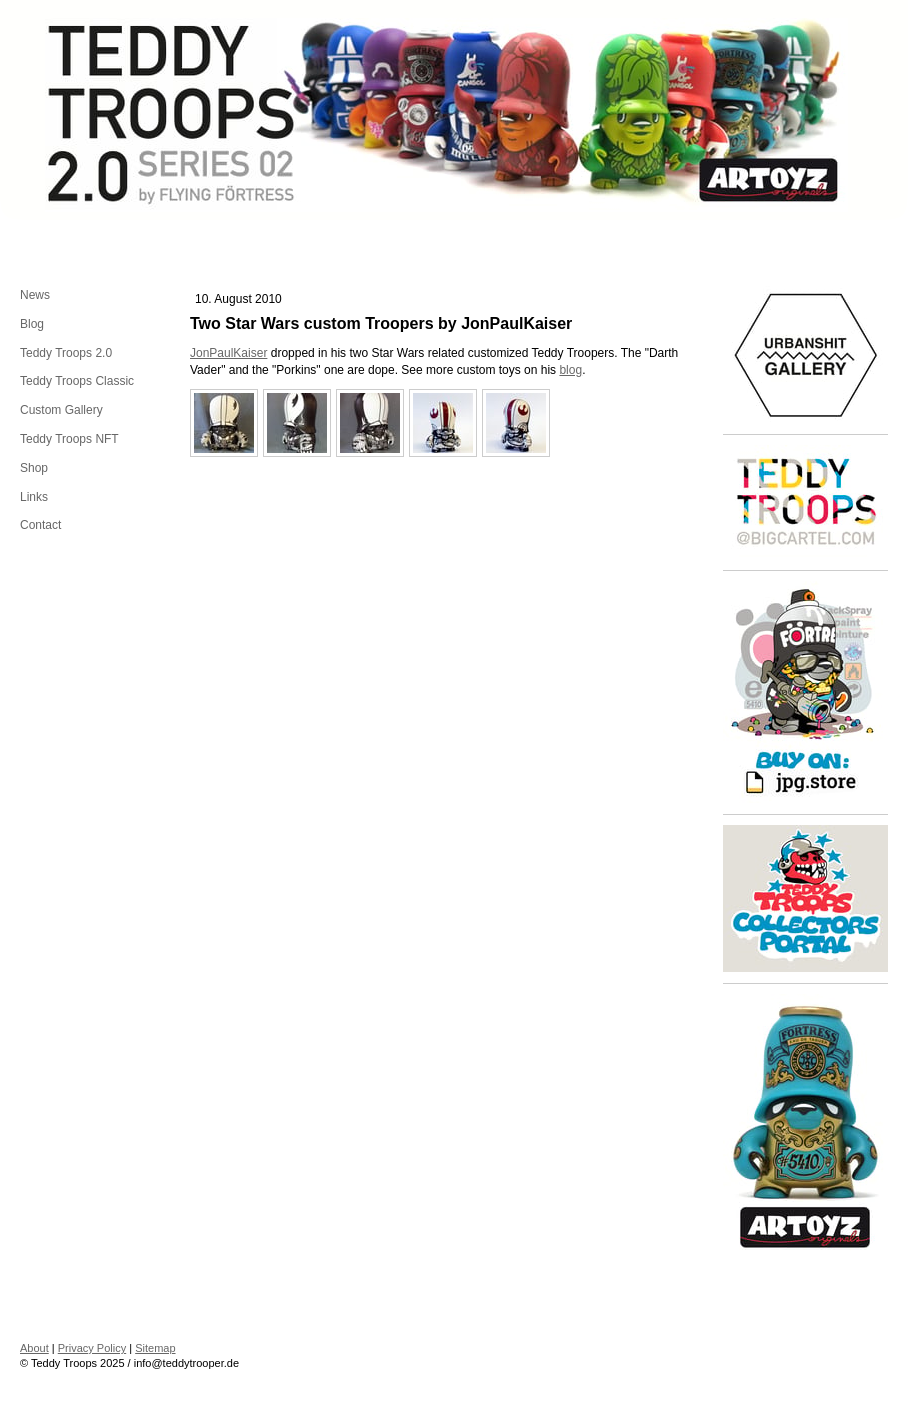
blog (570, 370)
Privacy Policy (92, 1348)
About (34, 1348)
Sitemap (155, 1348)
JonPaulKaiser (228, 353)
